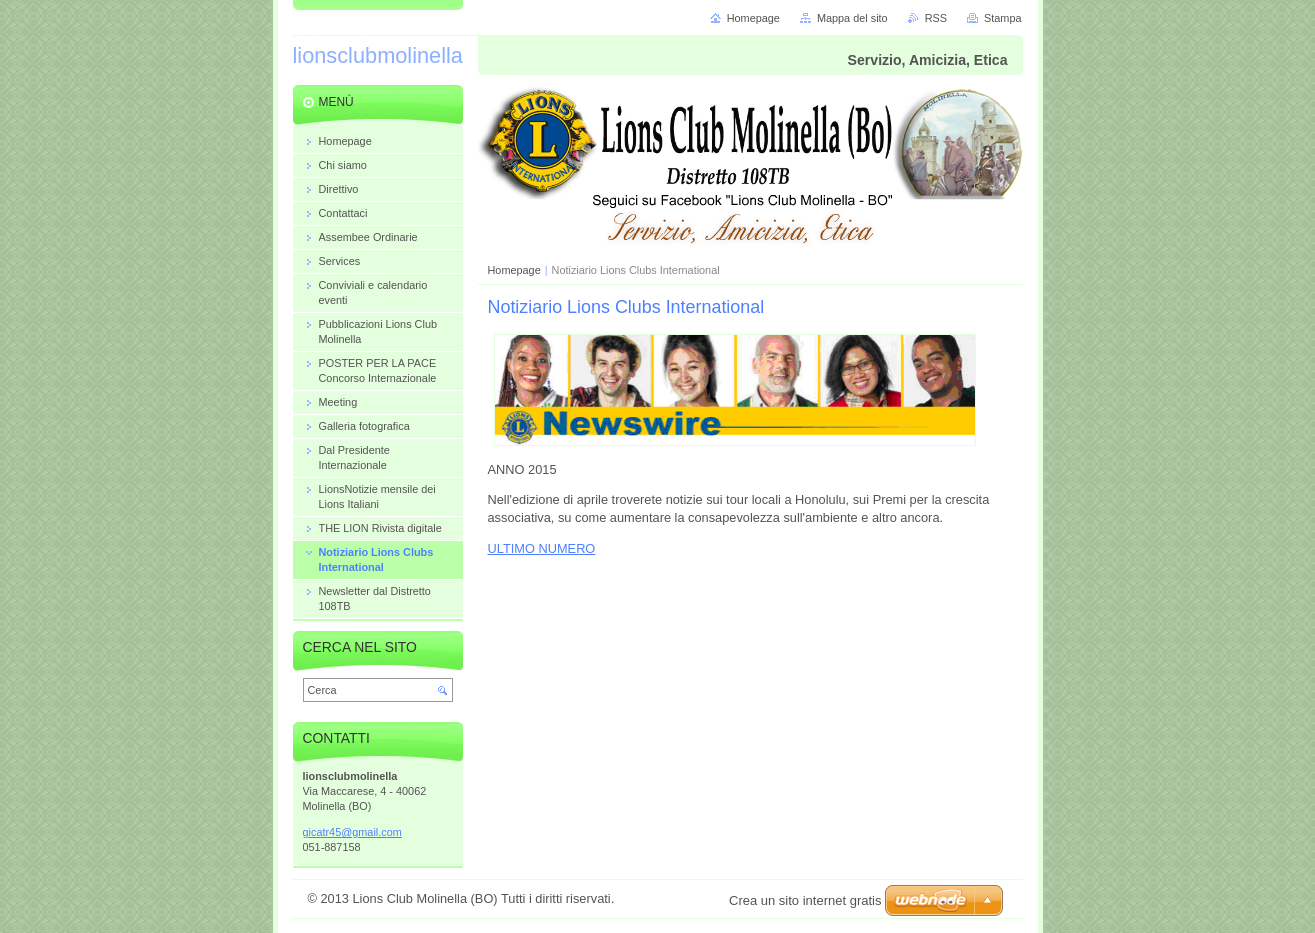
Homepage (514, 270)
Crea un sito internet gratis (805, 900)
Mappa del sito (852, 18)
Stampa (1002, 18)
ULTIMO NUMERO (542, 548)
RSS (936, 18)
